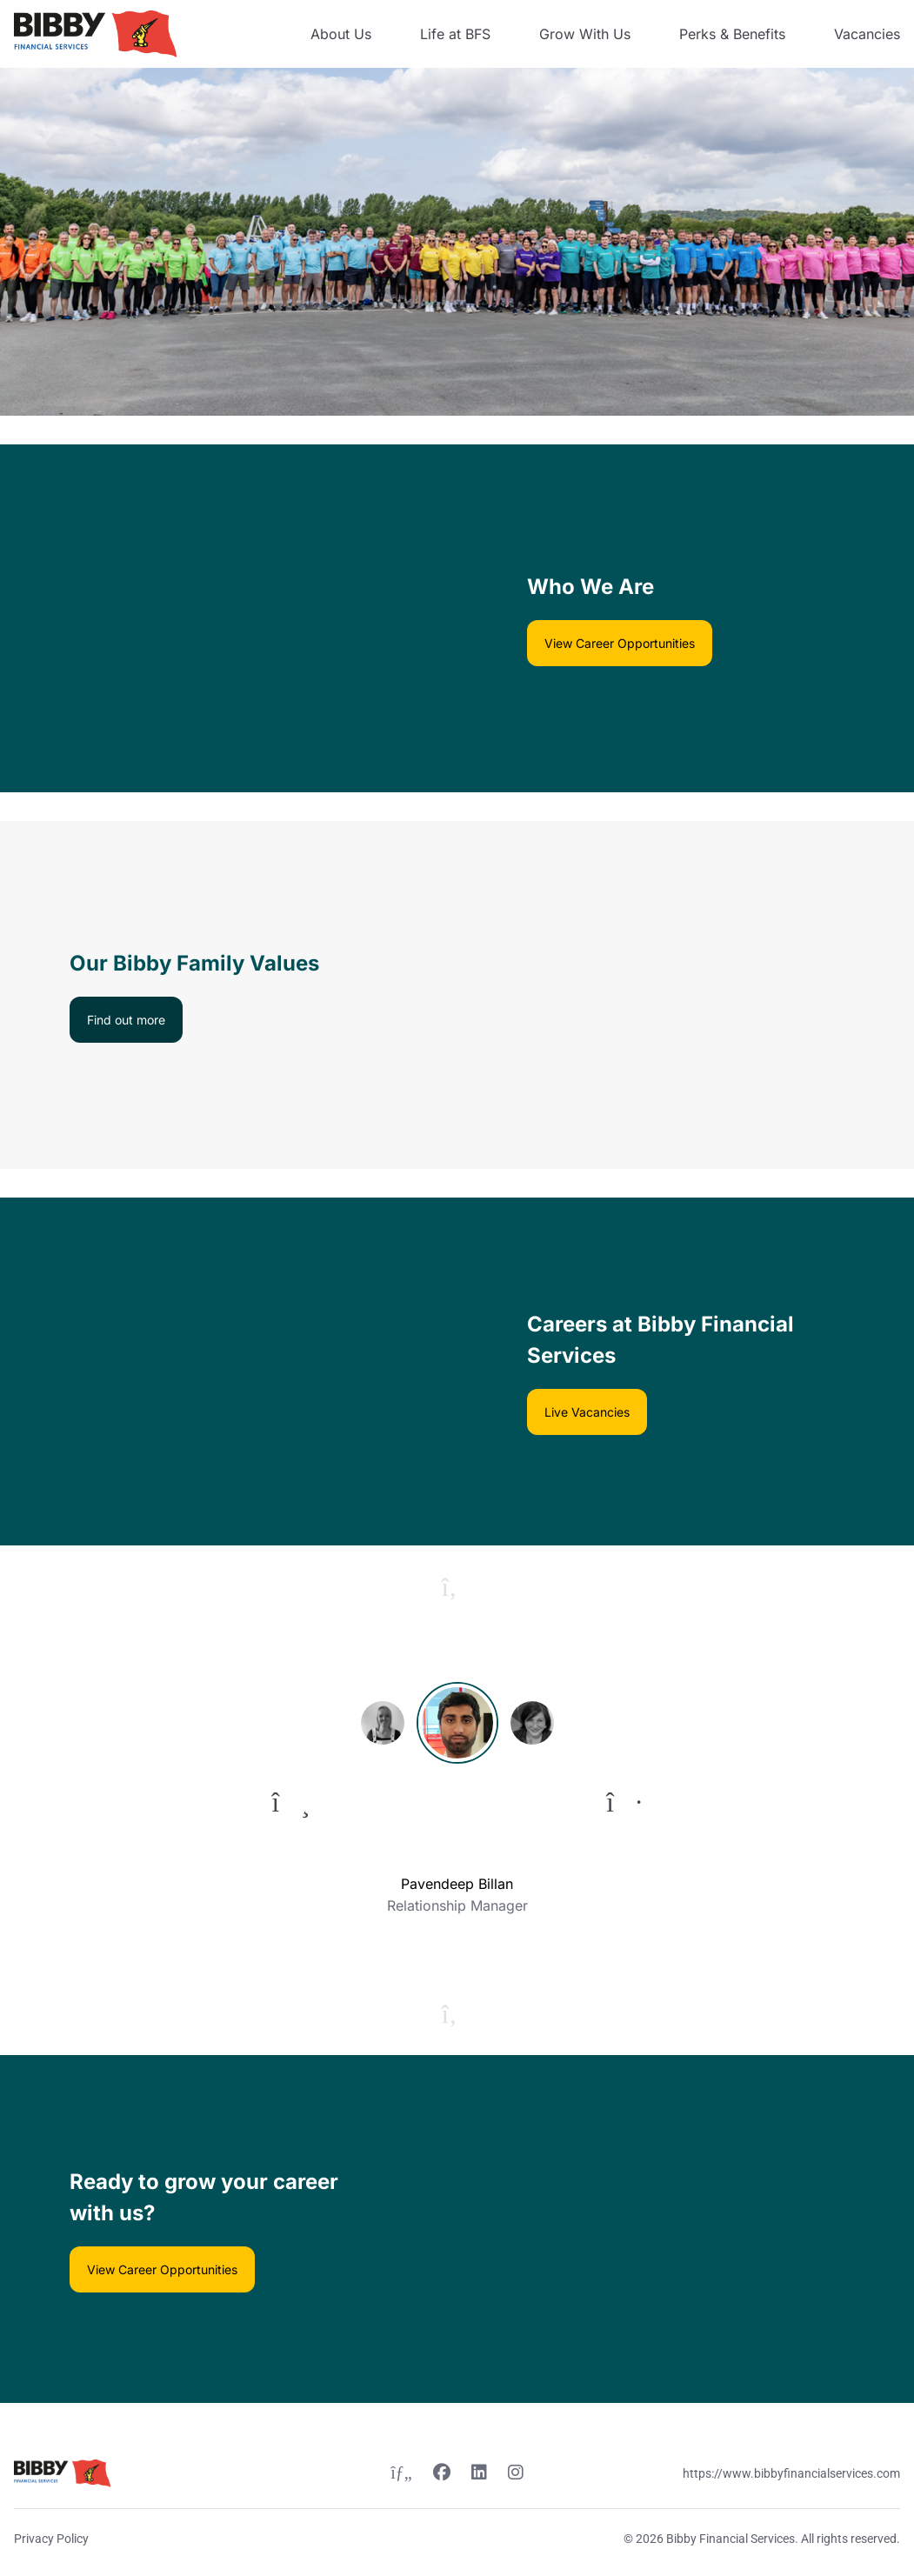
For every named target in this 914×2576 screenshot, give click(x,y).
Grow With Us (584, 34)
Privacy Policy (51, 2539)
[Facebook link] (441, 2474)
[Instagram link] (516, 2474)
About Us (340, 34)
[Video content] (228, 618)
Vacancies (867, 34)
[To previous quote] (291, 1802)
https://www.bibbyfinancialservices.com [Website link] (791, 2473)
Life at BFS (455, 34)
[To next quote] (624, 1802)
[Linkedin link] (479, 2474)
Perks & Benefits (732, 34)
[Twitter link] (400, 2474)
